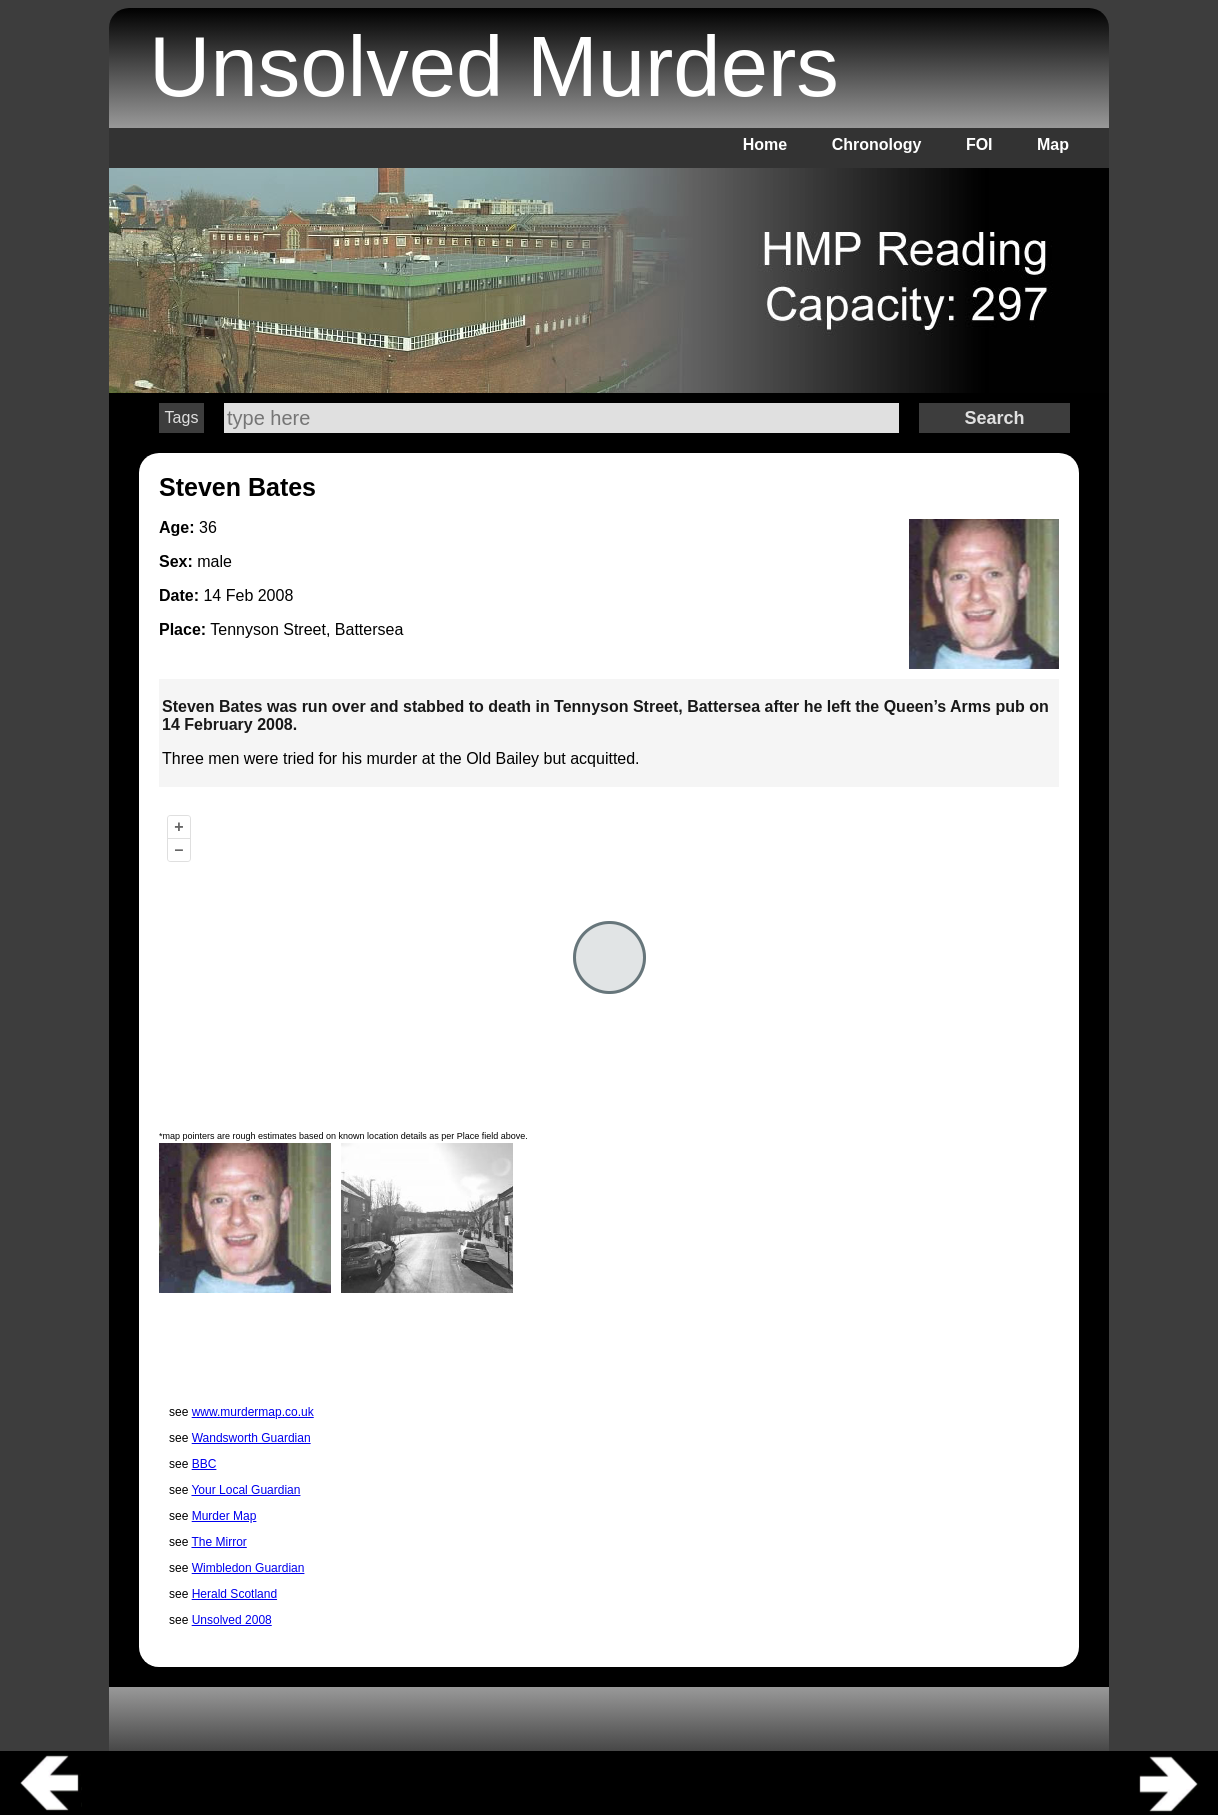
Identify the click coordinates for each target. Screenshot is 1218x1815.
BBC (204, 1464)
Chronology (877, 144)
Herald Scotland (234, 1594)
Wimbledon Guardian (248, 1568)
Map (1053, 144)
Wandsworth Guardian (251, 1438)
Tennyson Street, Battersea (306, 629)
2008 (276, 595)
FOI (979, 144)
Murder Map (224, 1516)
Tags (182, 417)
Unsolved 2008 (232, 1620)
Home (765, 144)
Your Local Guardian (245, 1490)
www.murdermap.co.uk (253, 1412)
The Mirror (218, 1542)
